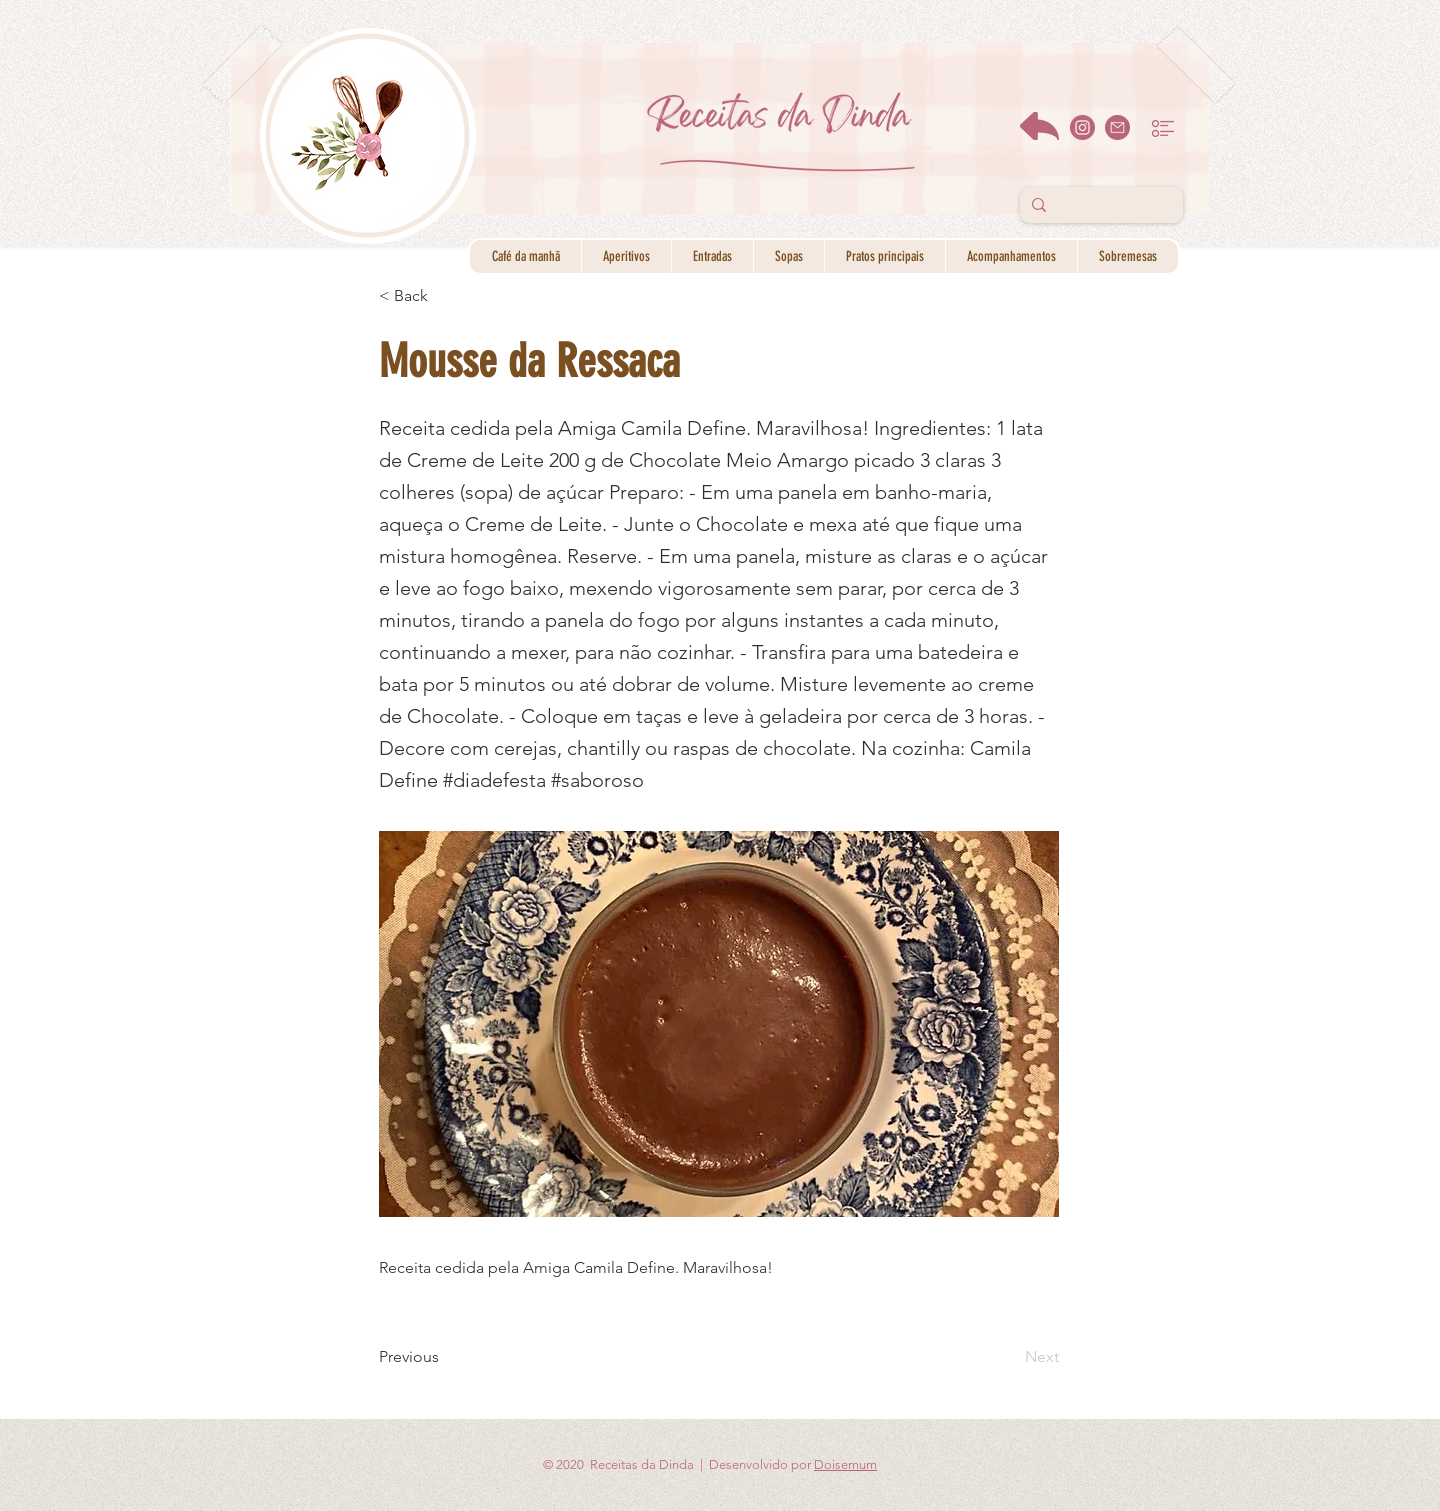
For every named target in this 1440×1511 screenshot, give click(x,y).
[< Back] (445, 296)
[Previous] (445, 1357)
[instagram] (1082, 127)
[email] (1117, 127)
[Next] (1009, 1357)
